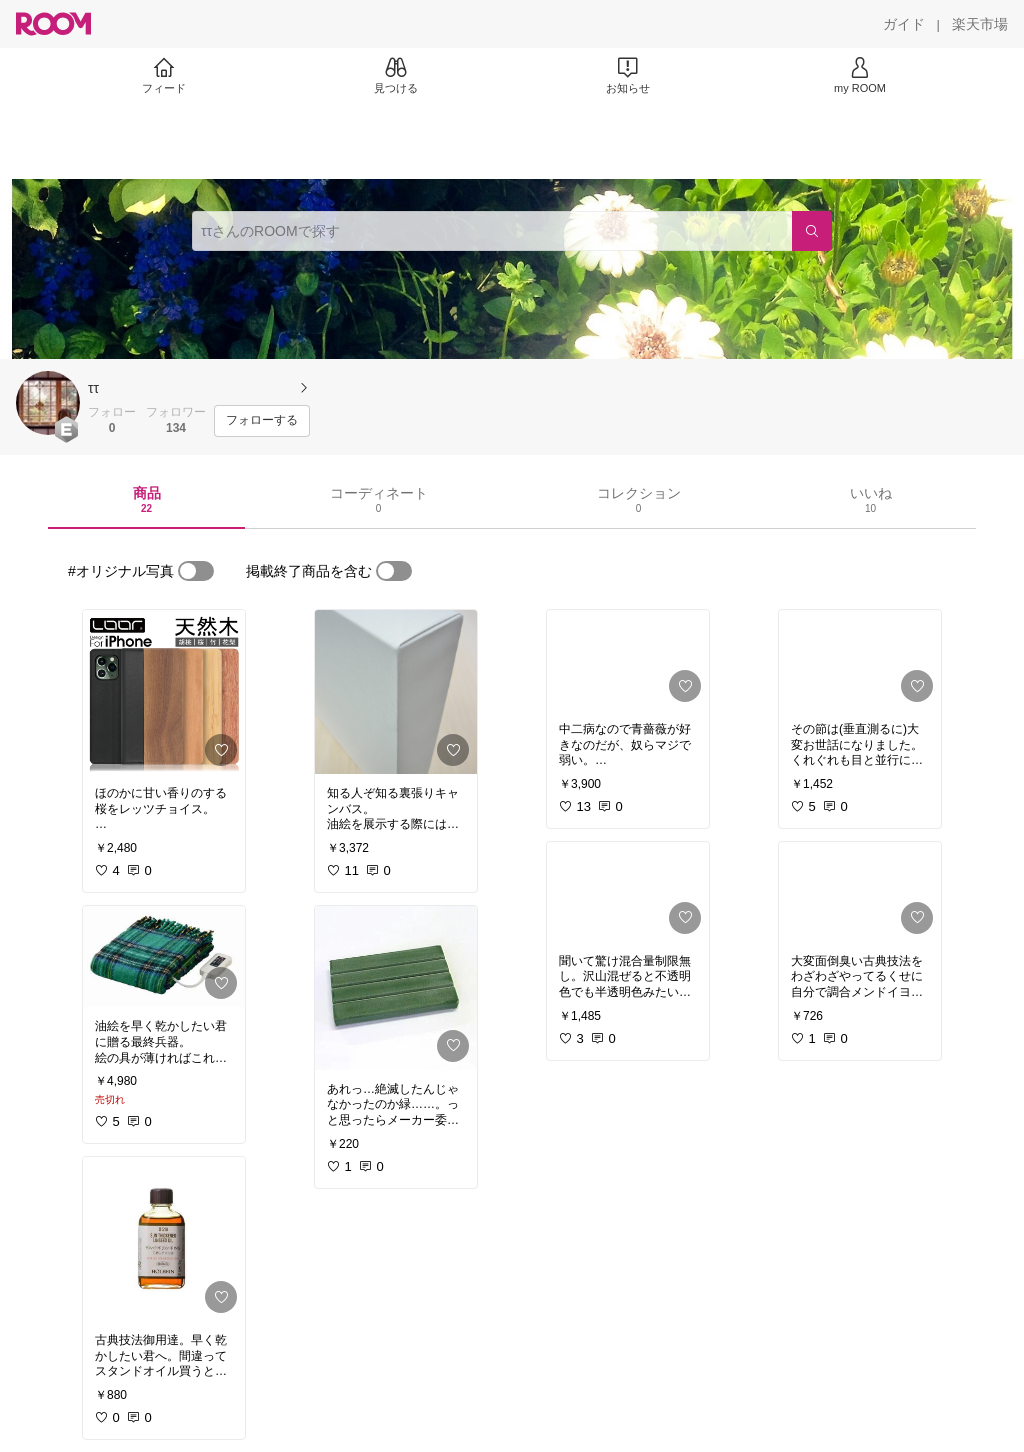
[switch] (196, 571)
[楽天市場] (980, 24)
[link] (164, 692)
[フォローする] (262, 421)
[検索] (812, 231)
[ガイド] (904, 24)
